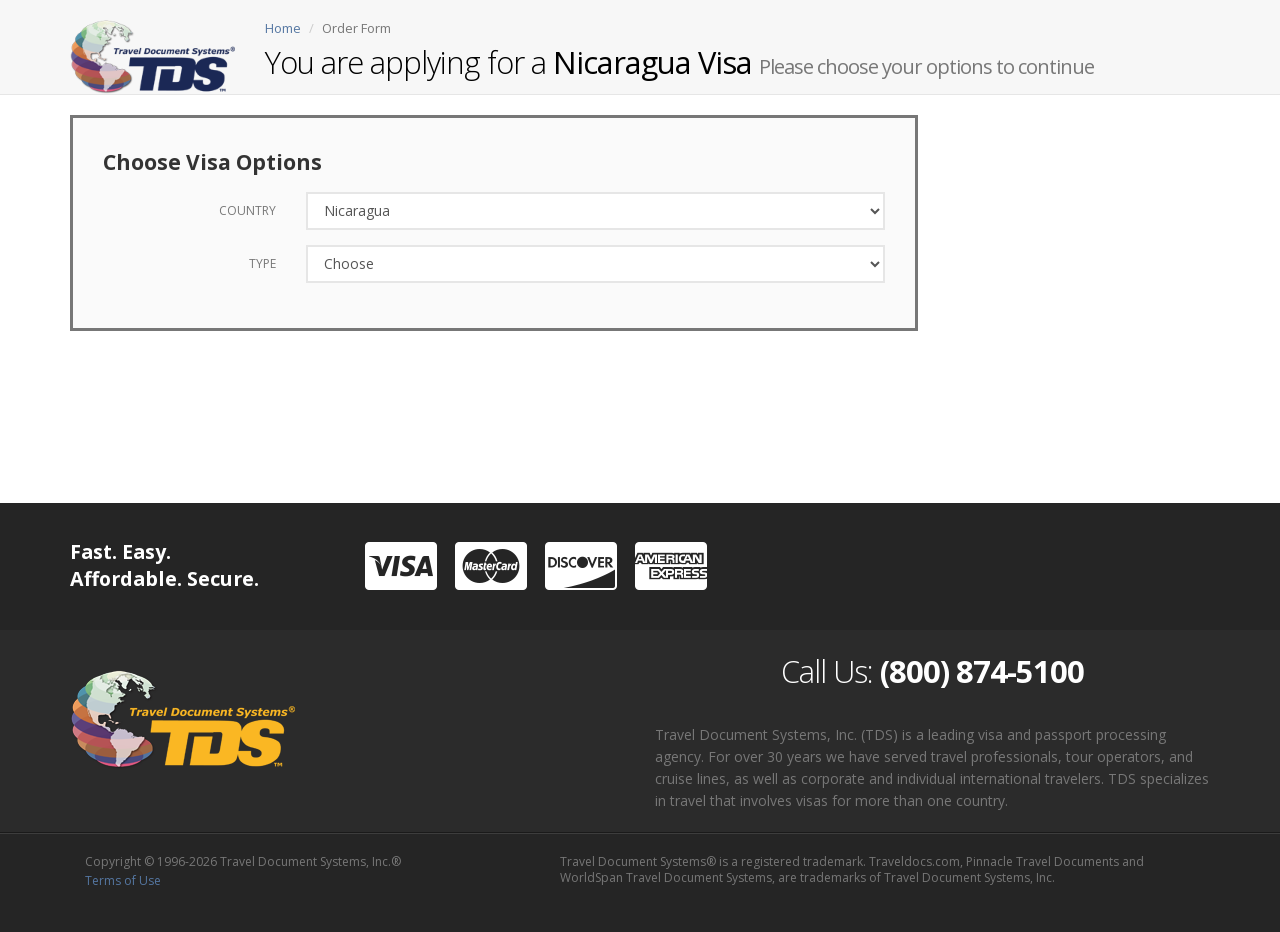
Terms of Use (123, 880)
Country (247, 210)
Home (283, 28)
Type (262, 263)
